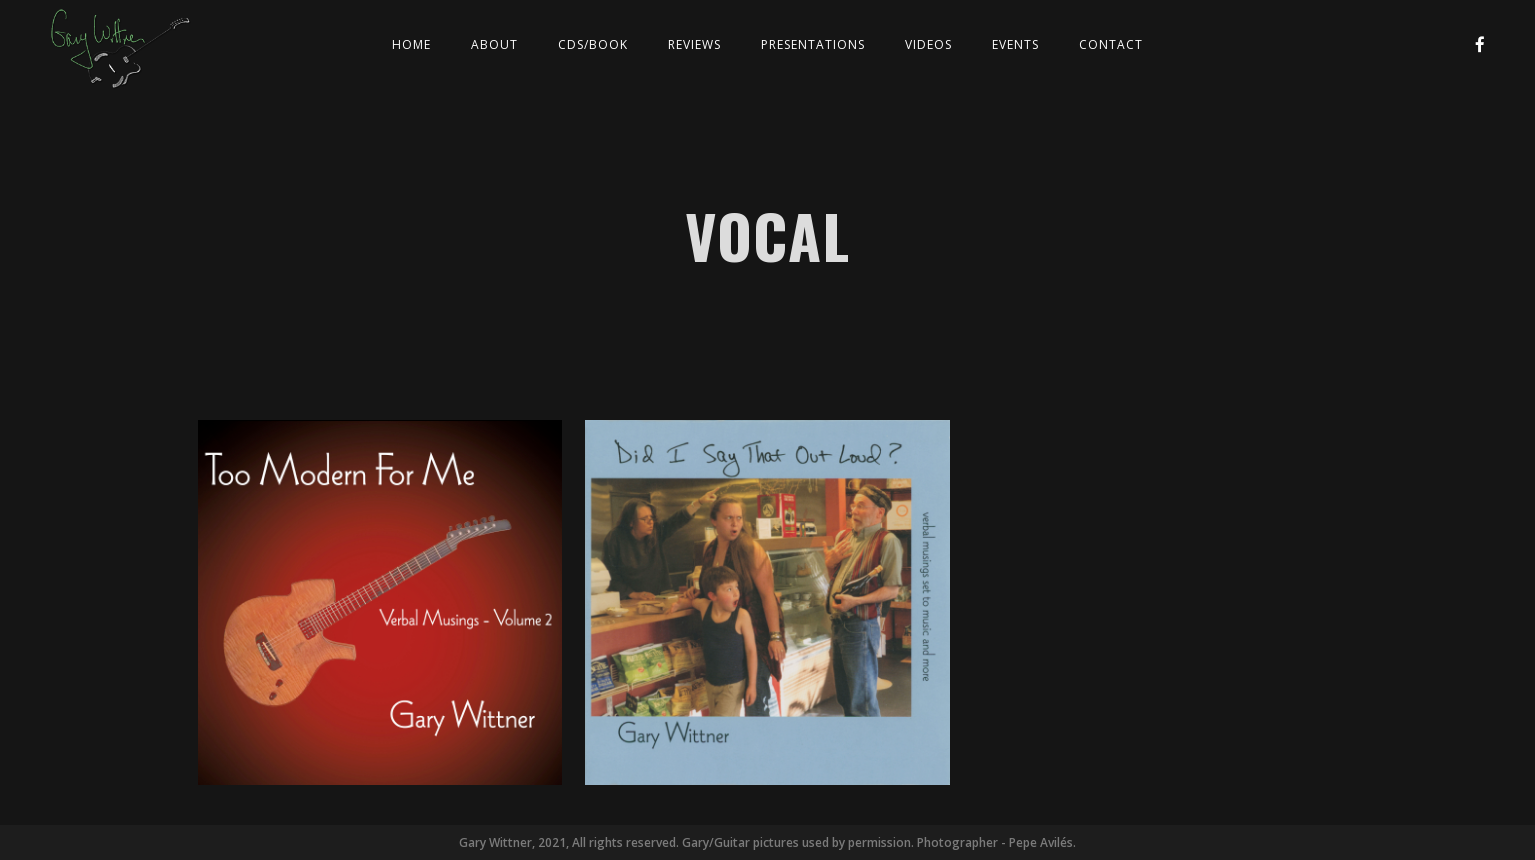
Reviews (694, 44)
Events (1015, 44)
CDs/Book (593, 44)
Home (411, 44)
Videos (928, 44)
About (494, 44)
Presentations (813, 44)
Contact (1111, 44)
